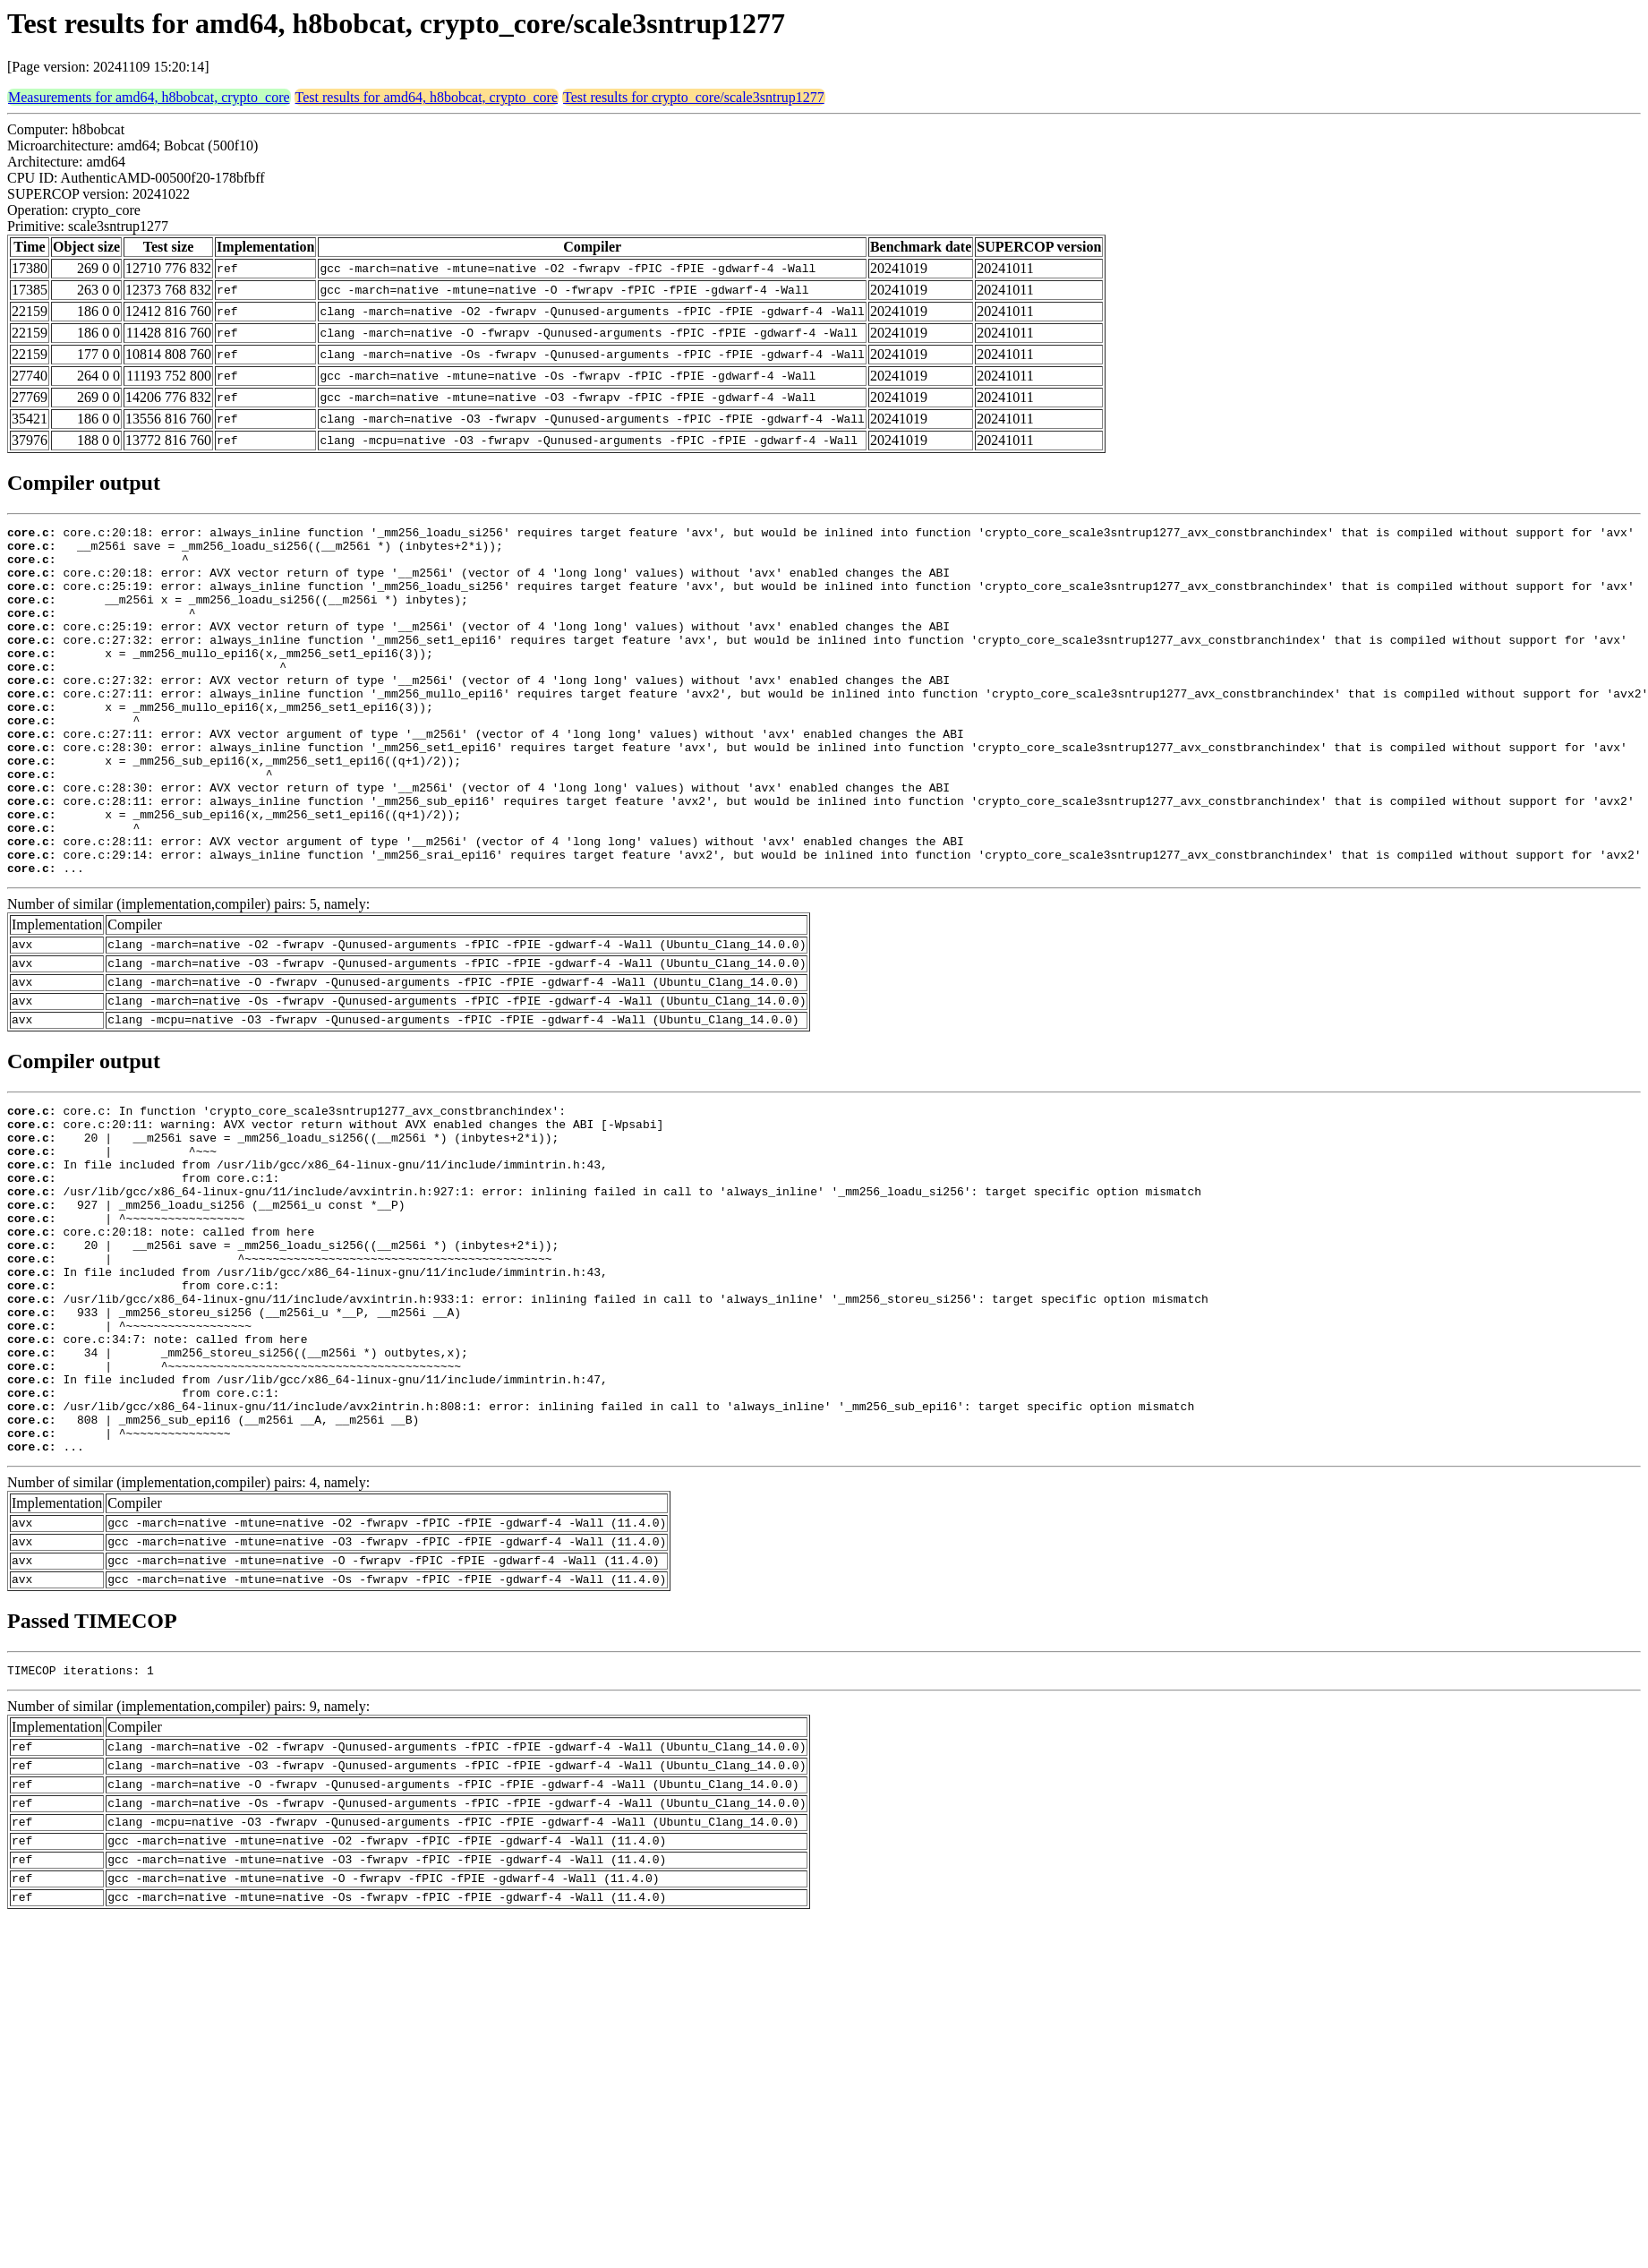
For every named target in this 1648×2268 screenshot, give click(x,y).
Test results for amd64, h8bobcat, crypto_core (426, 97)
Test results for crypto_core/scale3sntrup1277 (693, 97)
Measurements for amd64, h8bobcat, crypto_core (149, 97)
